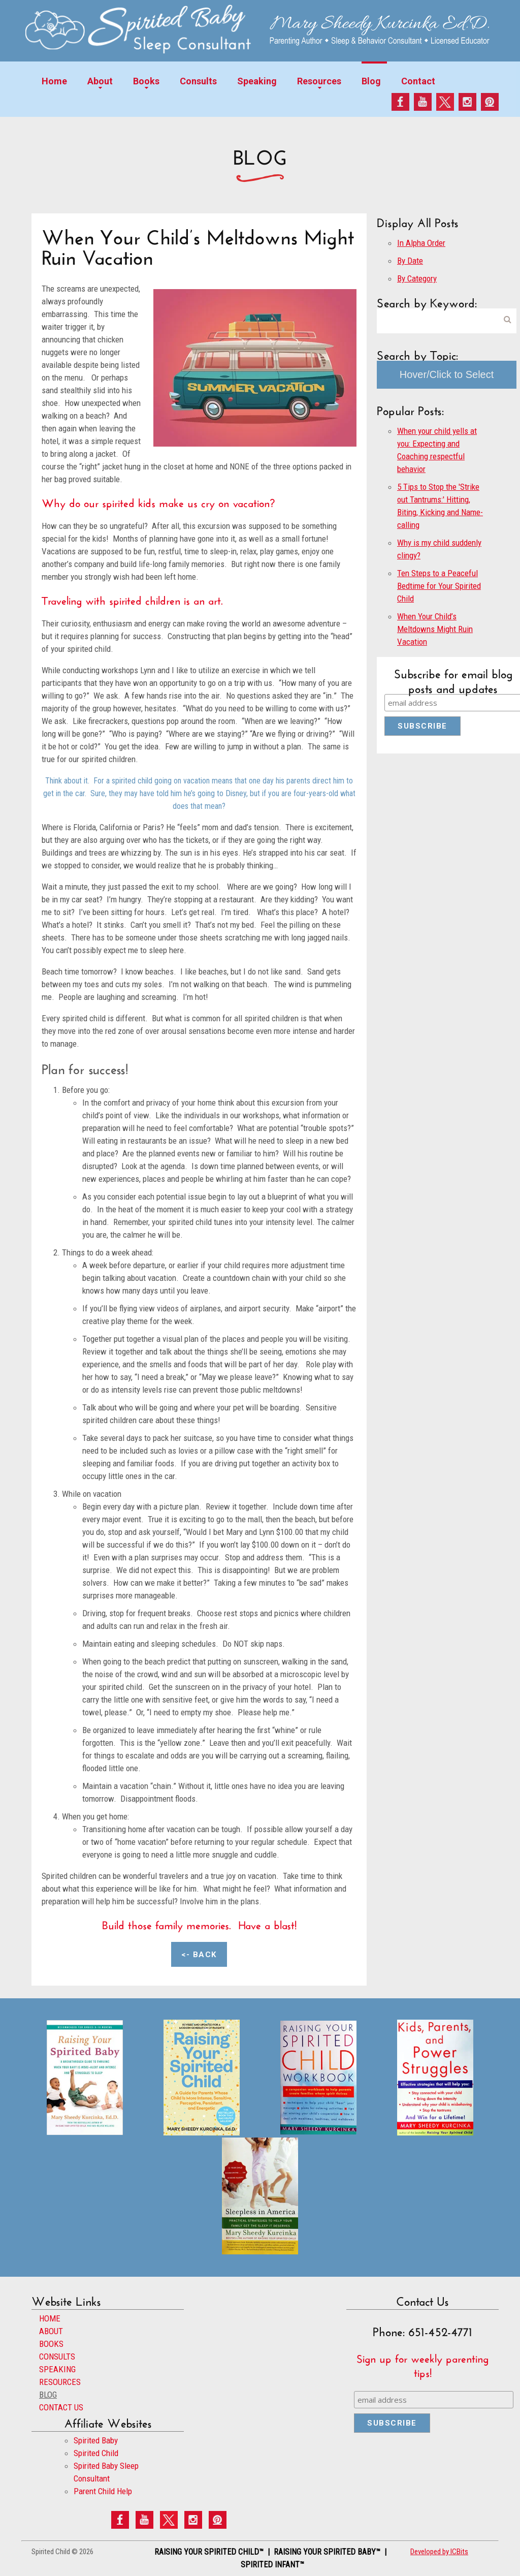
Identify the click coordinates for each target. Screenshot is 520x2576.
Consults (198, 81)
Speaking (257, 81)
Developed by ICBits (439, 2551)
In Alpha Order (421, 243)
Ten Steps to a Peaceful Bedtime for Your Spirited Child (439, 586)
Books (146, 81)
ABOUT (51, 2331)
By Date (410, 261)
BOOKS (51, 2344)
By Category (417, 278)
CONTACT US (61, 2407)
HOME (49, 2318)
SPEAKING (57, 2369)
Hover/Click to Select (447, 374)
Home (54, 81)
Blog (371, 81)
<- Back (199, 1954)
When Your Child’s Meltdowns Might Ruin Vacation (435, 629)
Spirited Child (96, 2453)
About (100, 81)
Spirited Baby (96, 2440)
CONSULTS (57, 2356)
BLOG (48, 2395)
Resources (319, 81)
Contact (418, 81)
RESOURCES (60, 2382)
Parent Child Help (103, 2491)
